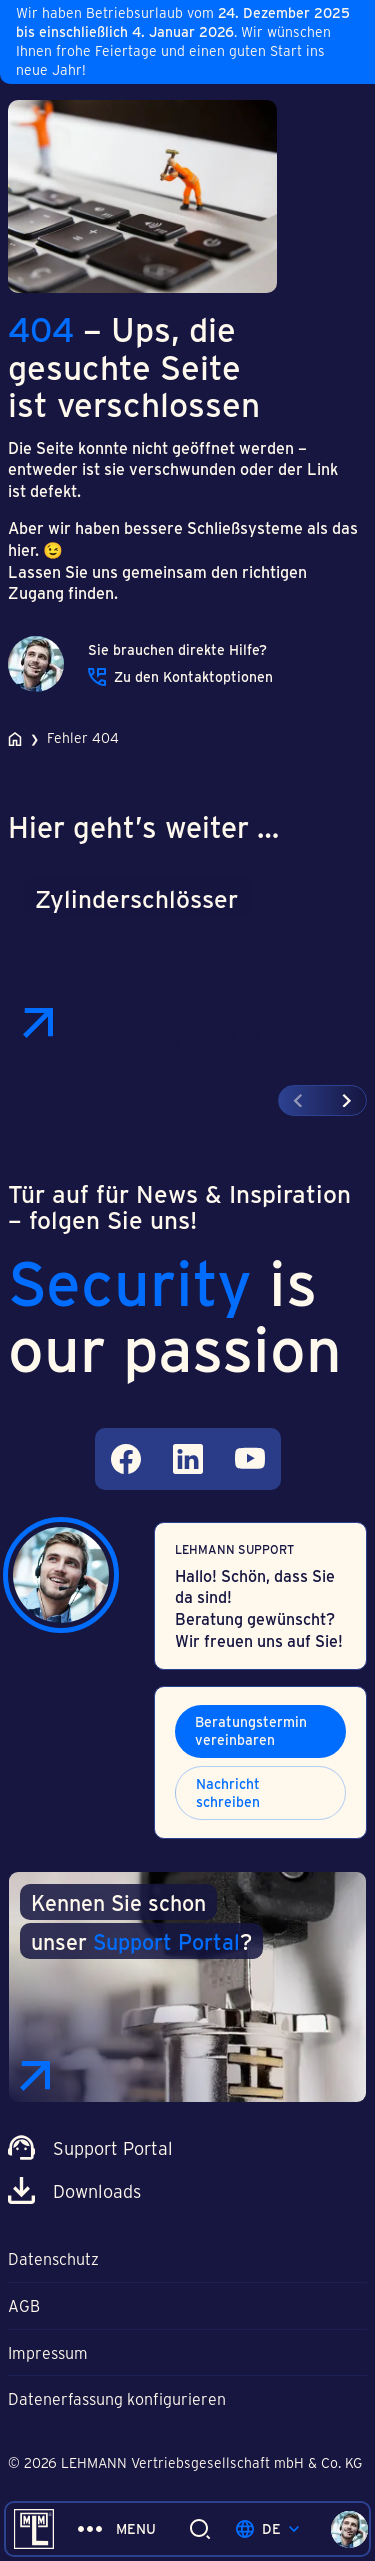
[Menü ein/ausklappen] (117, 2529)
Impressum (48, 2352)
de (267, 2528)
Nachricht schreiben (228, 1792)
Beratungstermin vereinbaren (251, 1730)
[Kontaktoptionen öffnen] (349, 2529)
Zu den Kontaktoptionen (180, 677)
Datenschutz (53, 2258)
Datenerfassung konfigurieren (117, 2398)
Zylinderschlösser (136, 897)
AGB (24, 2305)
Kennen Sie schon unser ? (141, 1921)
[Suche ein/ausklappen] (200, 2529)
